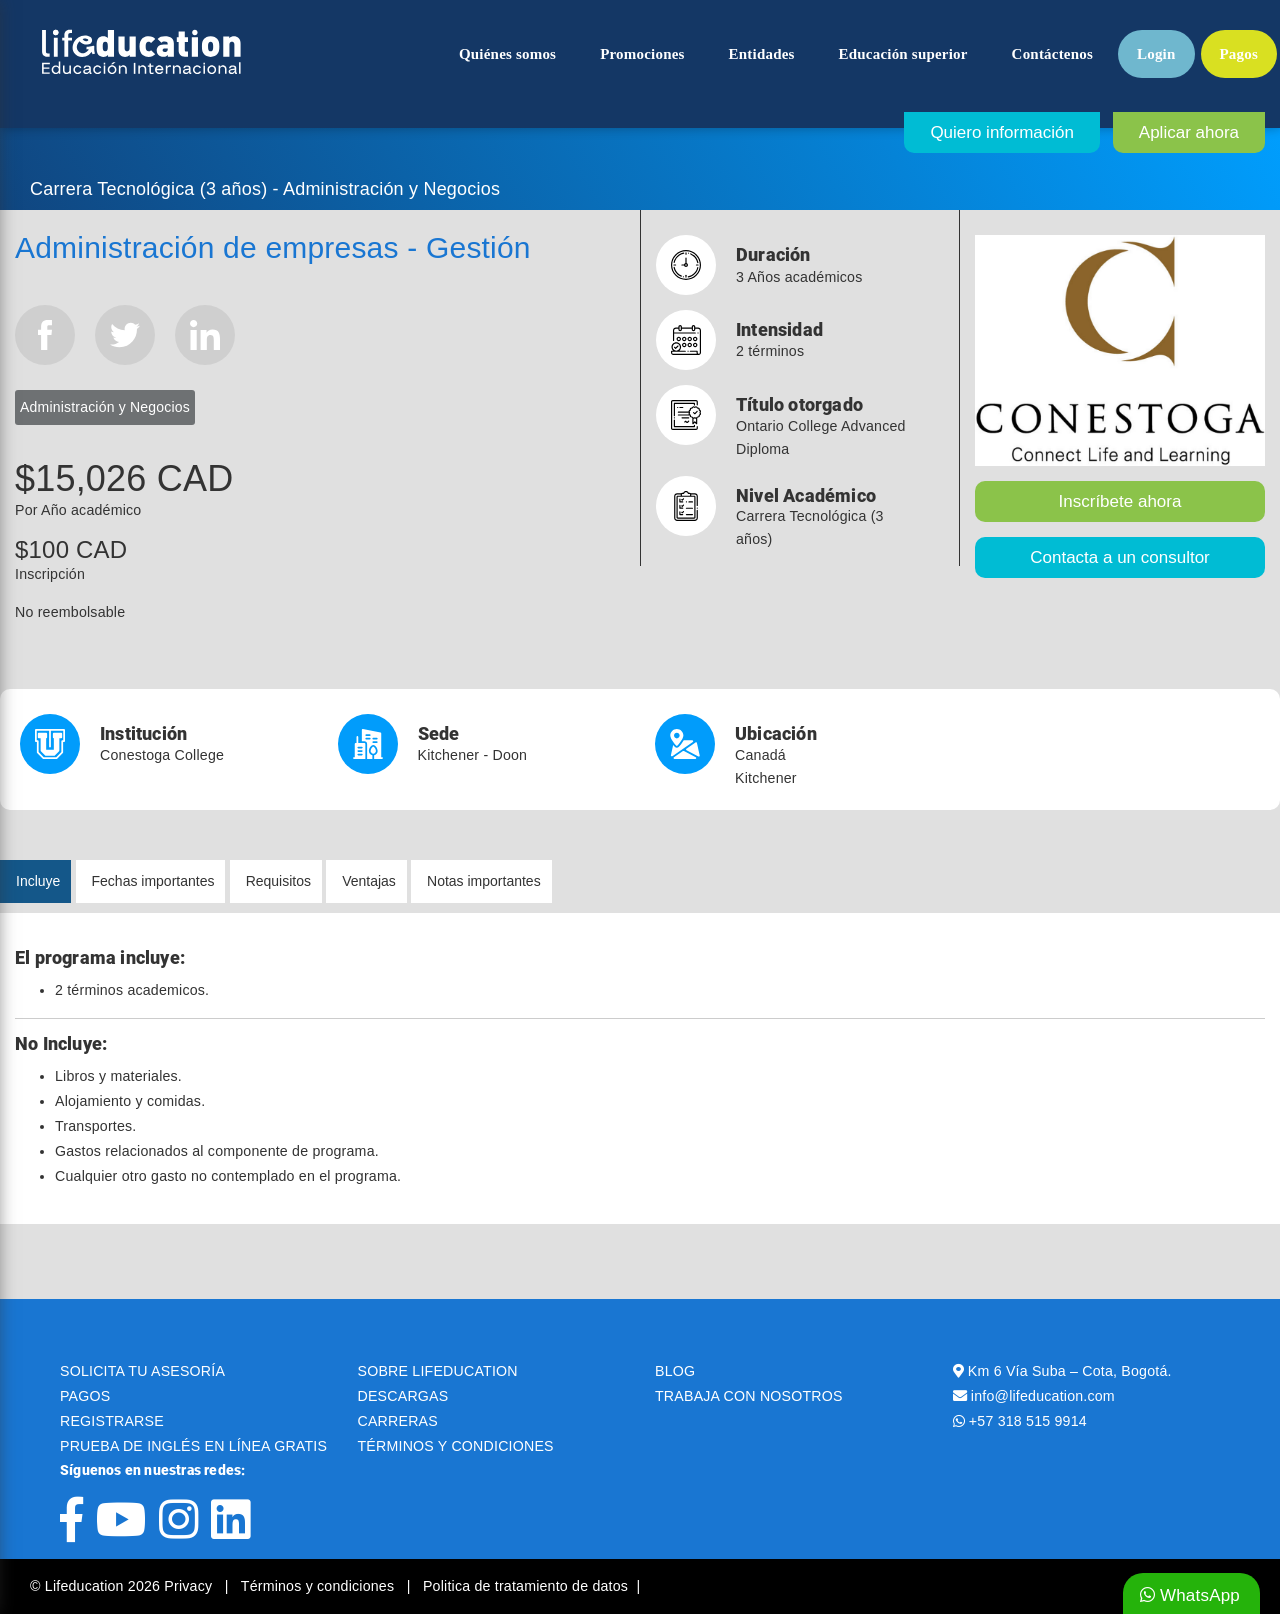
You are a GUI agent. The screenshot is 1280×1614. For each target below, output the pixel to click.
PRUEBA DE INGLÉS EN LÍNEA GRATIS (193, 1446)
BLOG (675, 1371)
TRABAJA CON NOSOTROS (749, 1396)
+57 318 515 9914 (1028, 1421)
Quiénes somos (507, 54)
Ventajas (369, 881)
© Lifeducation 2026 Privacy (123, 1586)
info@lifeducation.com (1043, 1396)
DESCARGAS (403, 1396)
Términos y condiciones (320, 1586)
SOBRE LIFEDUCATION (438, 1371)
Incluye (38, 881)
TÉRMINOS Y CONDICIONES (456, 1446)
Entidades (762, 54)
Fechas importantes (153, 881)
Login (1156, 54)
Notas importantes (484, 881)
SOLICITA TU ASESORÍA (142, 1371)
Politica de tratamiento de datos (525, 1586)
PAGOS (85, 1396)
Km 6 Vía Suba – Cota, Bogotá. (1070, 1371)
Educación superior (903, 54)
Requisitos (278, 881)
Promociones (642, 54)
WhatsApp (1190, 1595)
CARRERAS (398, 1421)
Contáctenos (1052, 54)
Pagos (1239, 54)
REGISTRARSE (112, 1421)
